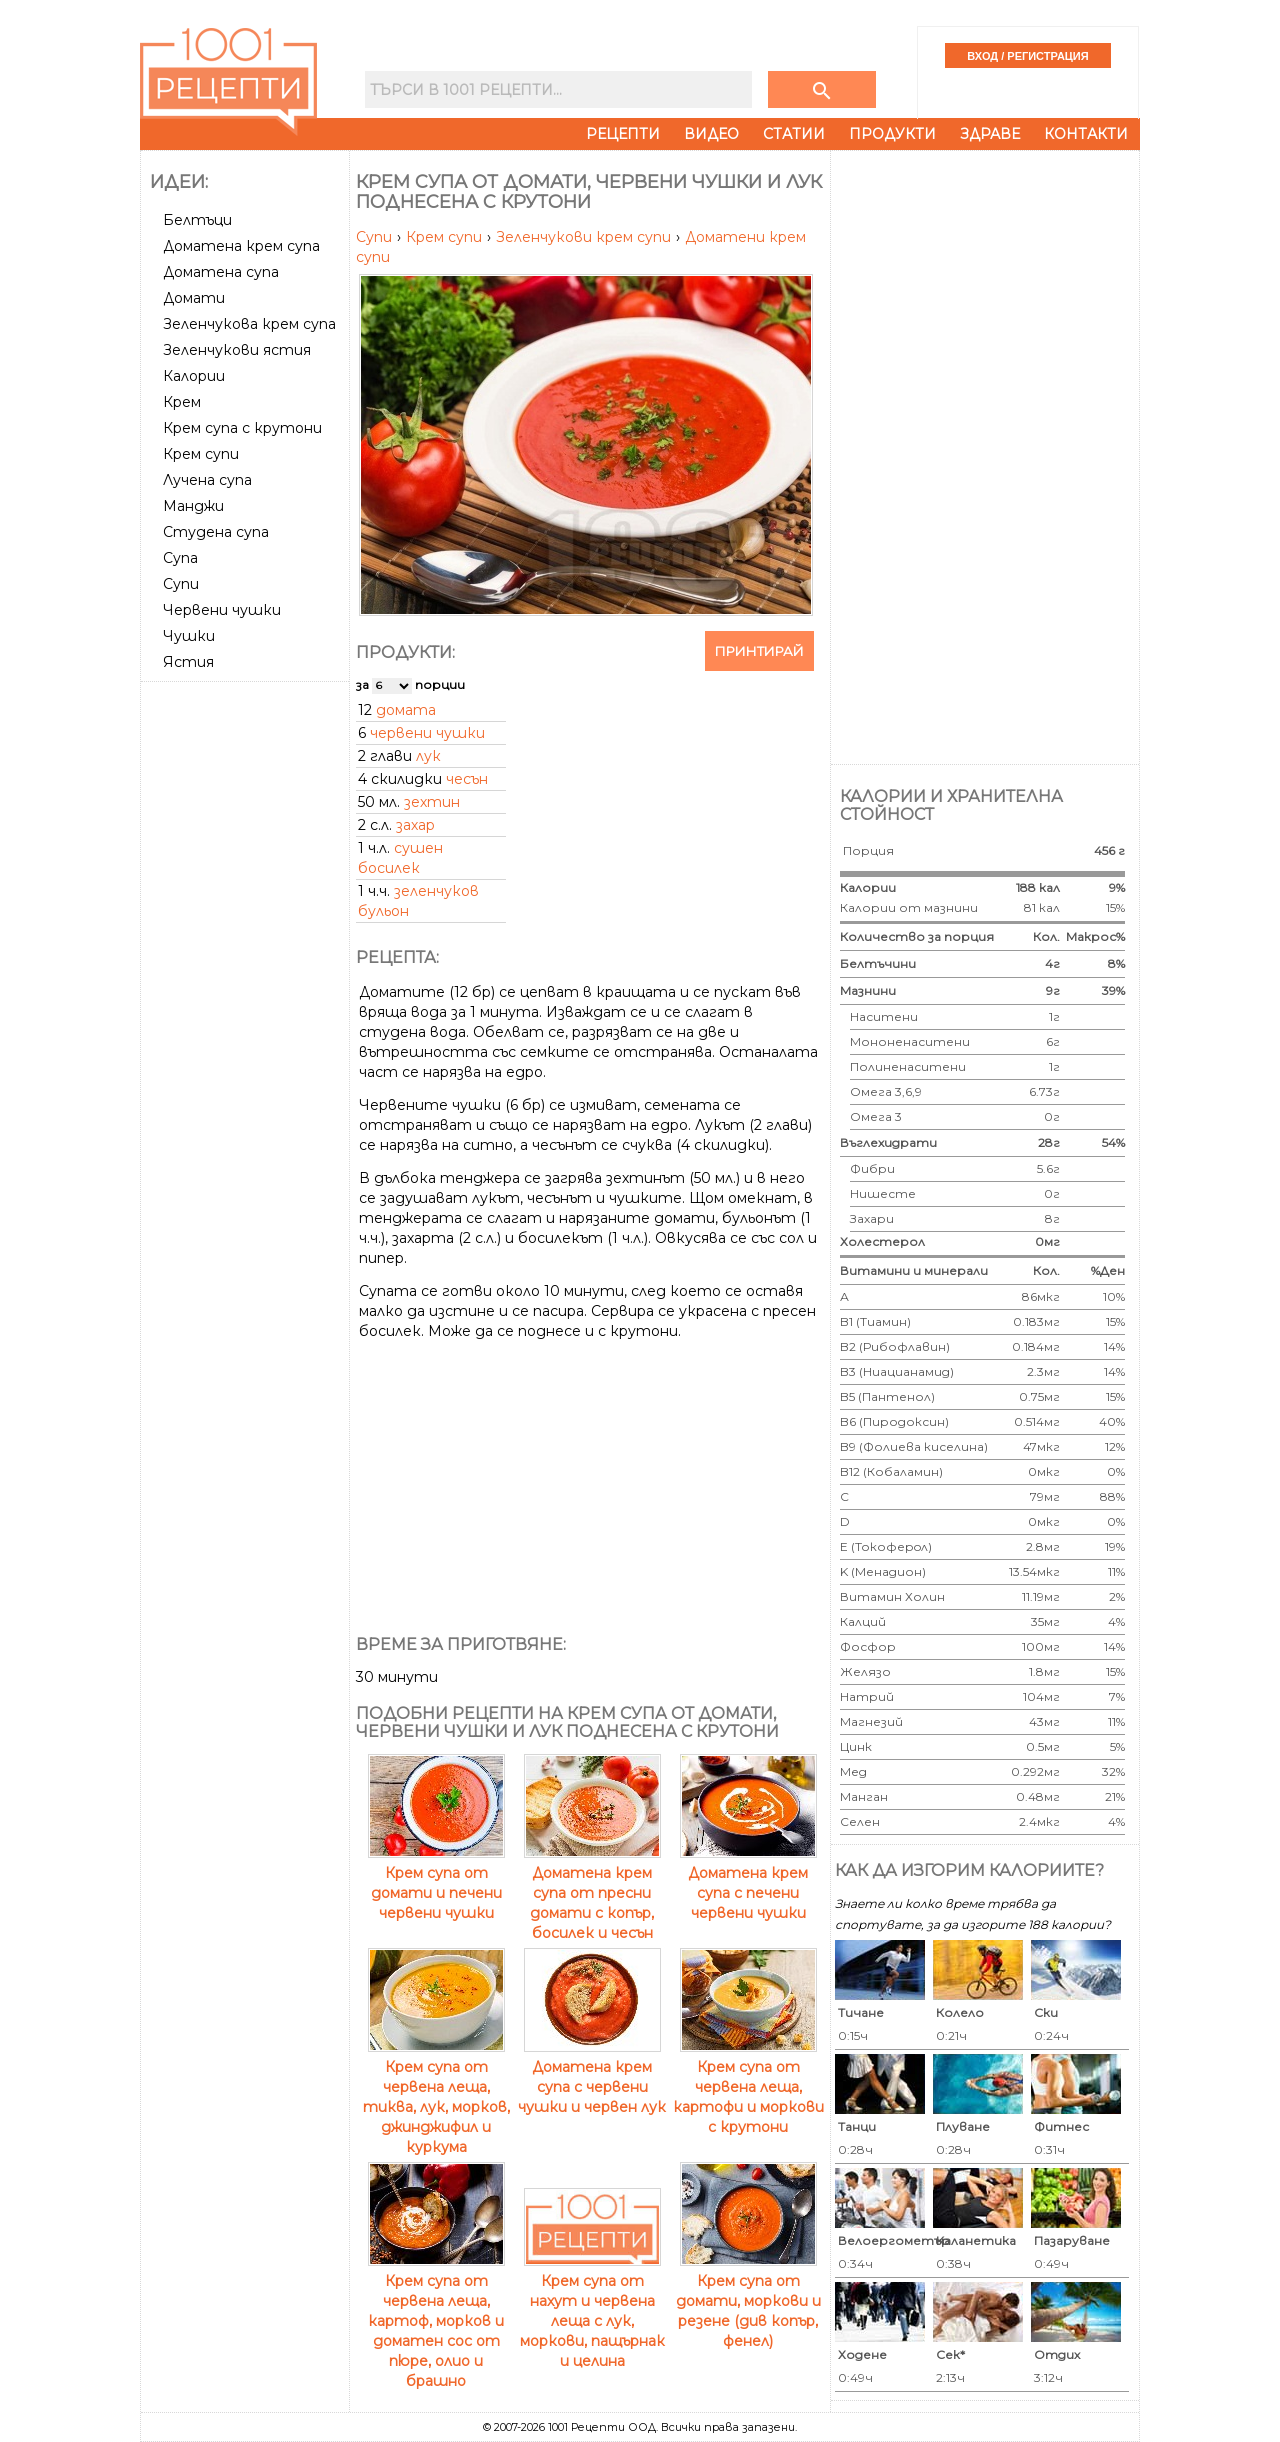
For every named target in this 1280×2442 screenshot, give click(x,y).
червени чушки (427, 733)
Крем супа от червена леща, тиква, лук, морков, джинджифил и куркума (436, 2097)
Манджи (193, 506)
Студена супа (216, 532)
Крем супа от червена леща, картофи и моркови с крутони (748, 2087)
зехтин (432, 802)
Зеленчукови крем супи (585, 237)
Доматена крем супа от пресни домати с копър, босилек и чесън (592, 1893)
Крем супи (201, 454)
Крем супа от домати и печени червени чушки (436, 1883)
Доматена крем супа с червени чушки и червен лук (592, 2077)
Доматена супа (221, 272)
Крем (182, 402)
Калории (194, 376)
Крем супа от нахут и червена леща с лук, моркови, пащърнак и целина (592, 2311)
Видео (711, 134)
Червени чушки (222, 610)
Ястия (188, 662)
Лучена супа (207, 480)
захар (415, 825)
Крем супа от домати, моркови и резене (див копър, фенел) (748, 2301)
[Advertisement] (247, 989)
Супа (180, 558)
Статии (794, 134)
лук (428, 756)
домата (406, 710)
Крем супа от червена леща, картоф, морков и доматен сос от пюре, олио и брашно (436, 2321)
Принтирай (759, 651)
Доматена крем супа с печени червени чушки (748, 1883)
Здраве (990, 134)
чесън (467, 779)
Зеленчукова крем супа (249, 324)
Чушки (189, 636)
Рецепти (623, 134)
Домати (194, 298)
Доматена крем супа (241, 246)
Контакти (1086, 134)
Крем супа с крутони (242, 428)
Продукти (892, 134)
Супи (181, 584)
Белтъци (197, 220)
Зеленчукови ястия (237, 350)
